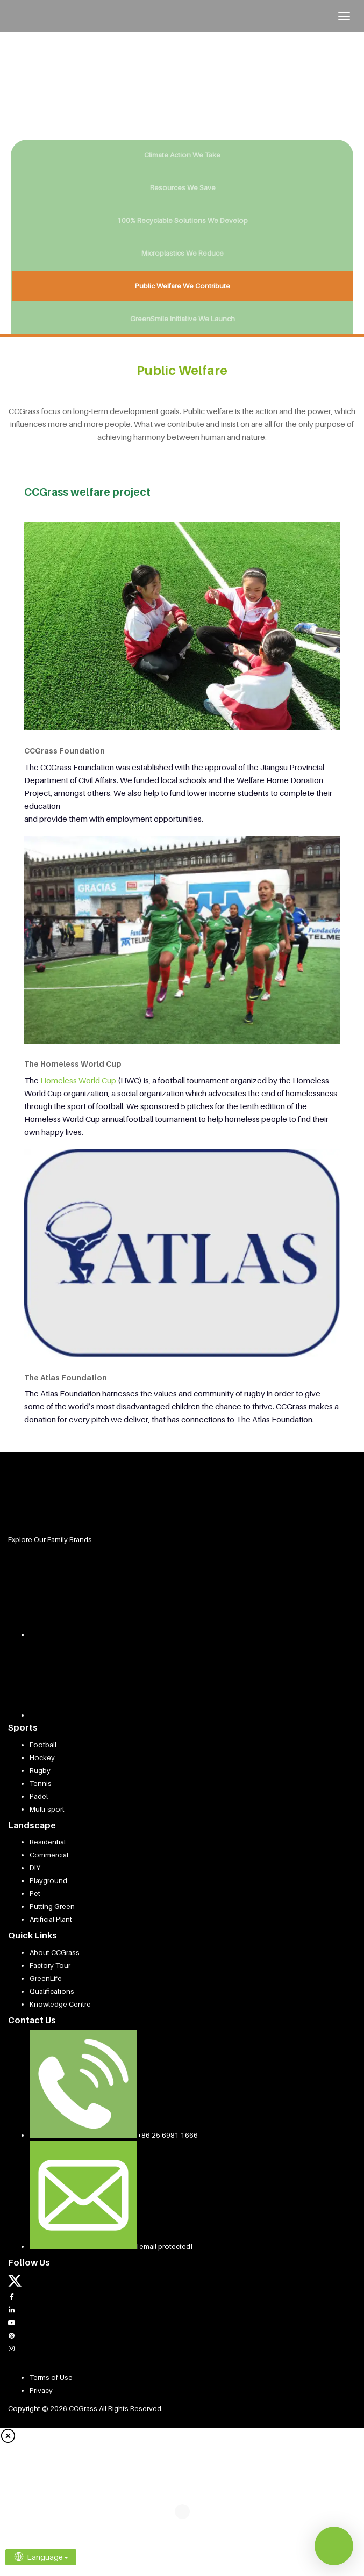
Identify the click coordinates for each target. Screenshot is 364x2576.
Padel (39, 1796)
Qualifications (52, 1991)
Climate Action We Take (182, 154)
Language (40, 2556)
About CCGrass (55, 1952)
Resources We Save (183, 187)
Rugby (40, 1770)
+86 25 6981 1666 (167, 2135)
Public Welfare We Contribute (182, 285)
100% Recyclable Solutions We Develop (182, 220)
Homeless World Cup (78, 1080)
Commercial (49, 1854)
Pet (35, 1893)
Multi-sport (47, 1809)
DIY (35, 1867)
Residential (48, 1841)
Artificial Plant (51, 1919)
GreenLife (46, 1978)
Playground (48, 1880)
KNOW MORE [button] (133, 101)
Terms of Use (51, 2377)
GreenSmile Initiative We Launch (182, 318)
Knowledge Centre (60, 2004)
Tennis (41, 1783)
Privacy (41, 2390)
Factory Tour (50, 1965)
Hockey (42, 1757)
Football (43, 1744)
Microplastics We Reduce (182, 253)
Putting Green (52, 1906)
